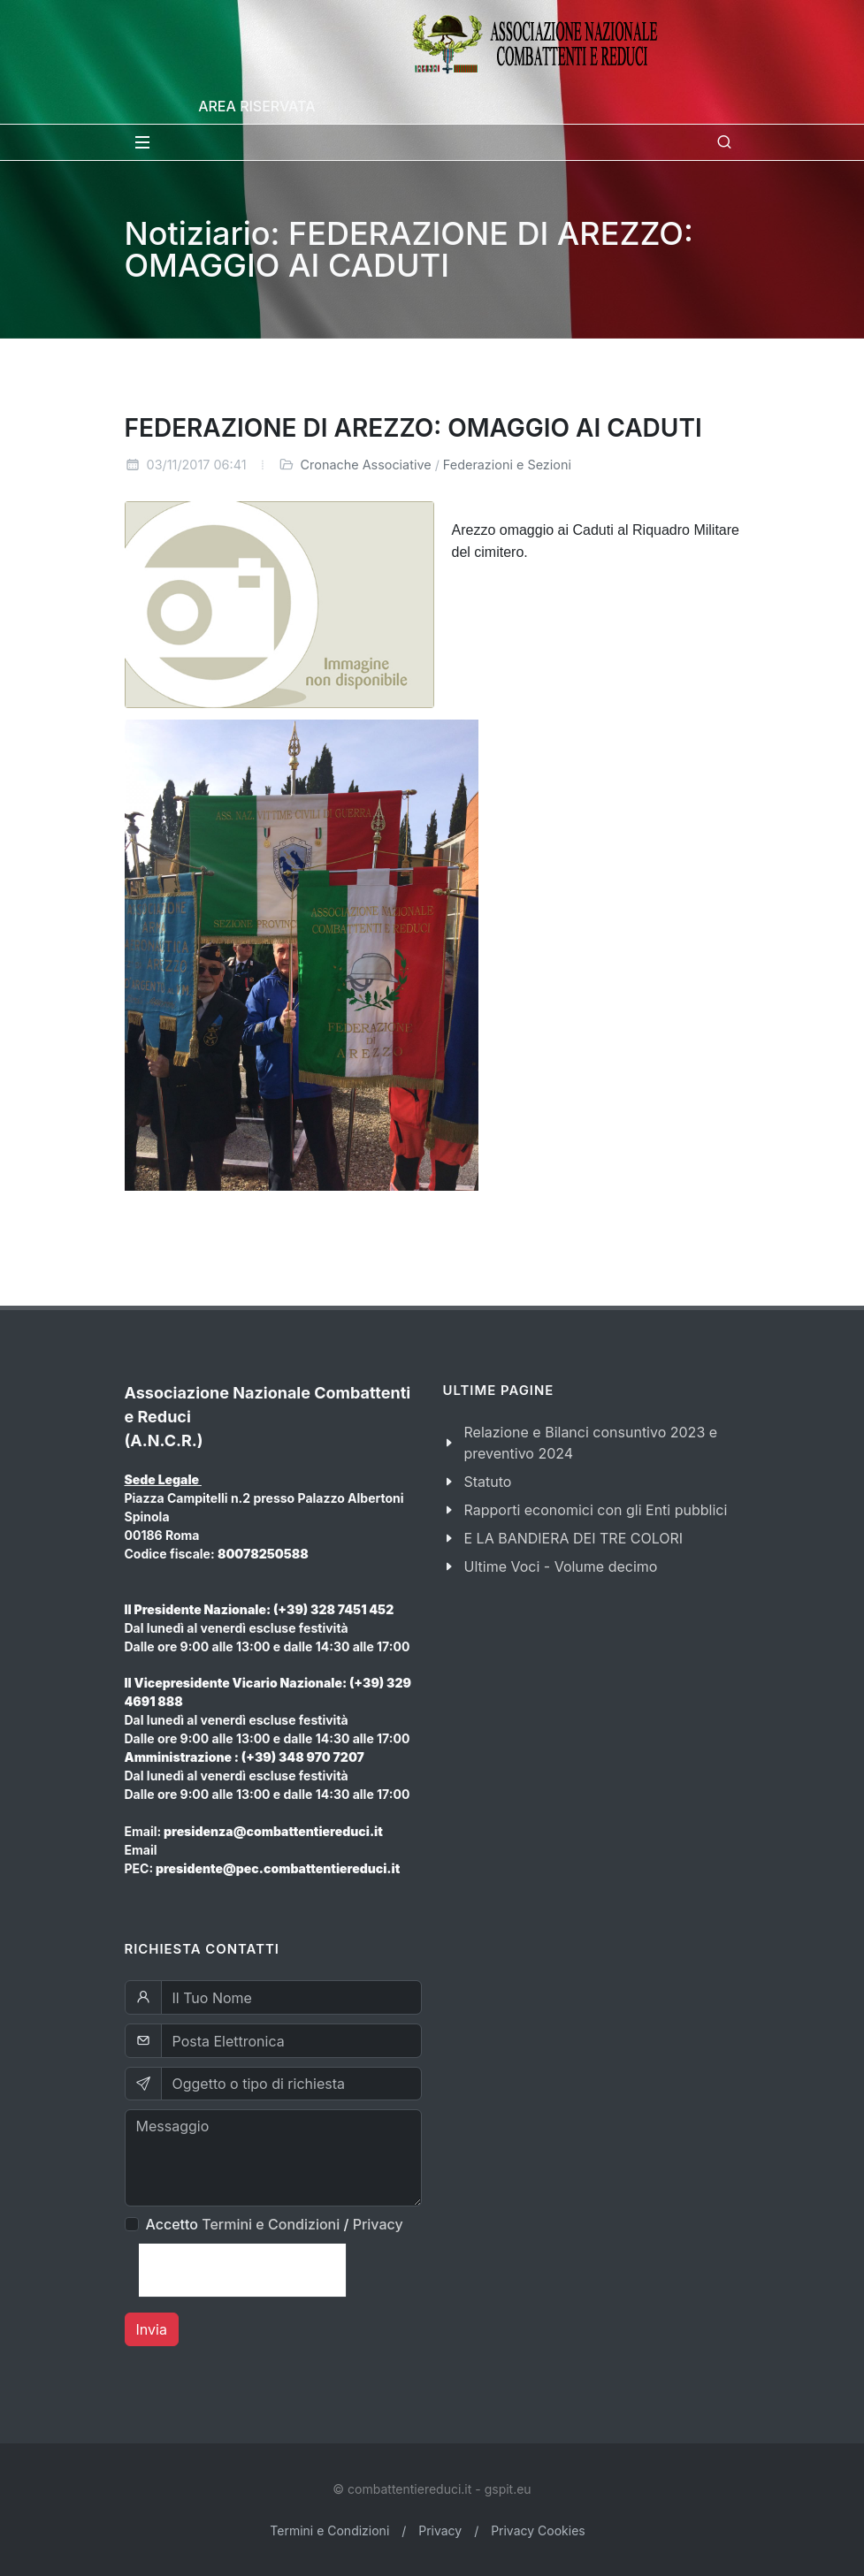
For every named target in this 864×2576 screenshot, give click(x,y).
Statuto (488, 1481)
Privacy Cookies (538, 2530)
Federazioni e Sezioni (507, 464)
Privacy (378, 2224)
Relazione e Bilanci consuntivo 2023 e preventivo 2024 (591, 1442)
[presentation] (242, 2270)
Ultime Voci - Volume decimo (561, 1566)
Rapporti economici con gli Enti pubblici (596, 1510)
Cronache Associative (366, 464)
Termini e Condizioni (271, 2224)
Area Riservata (256, 106)
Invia (151, 2329)
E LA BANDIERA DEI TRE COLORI (574, 1538)
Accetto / (274, 2224)
